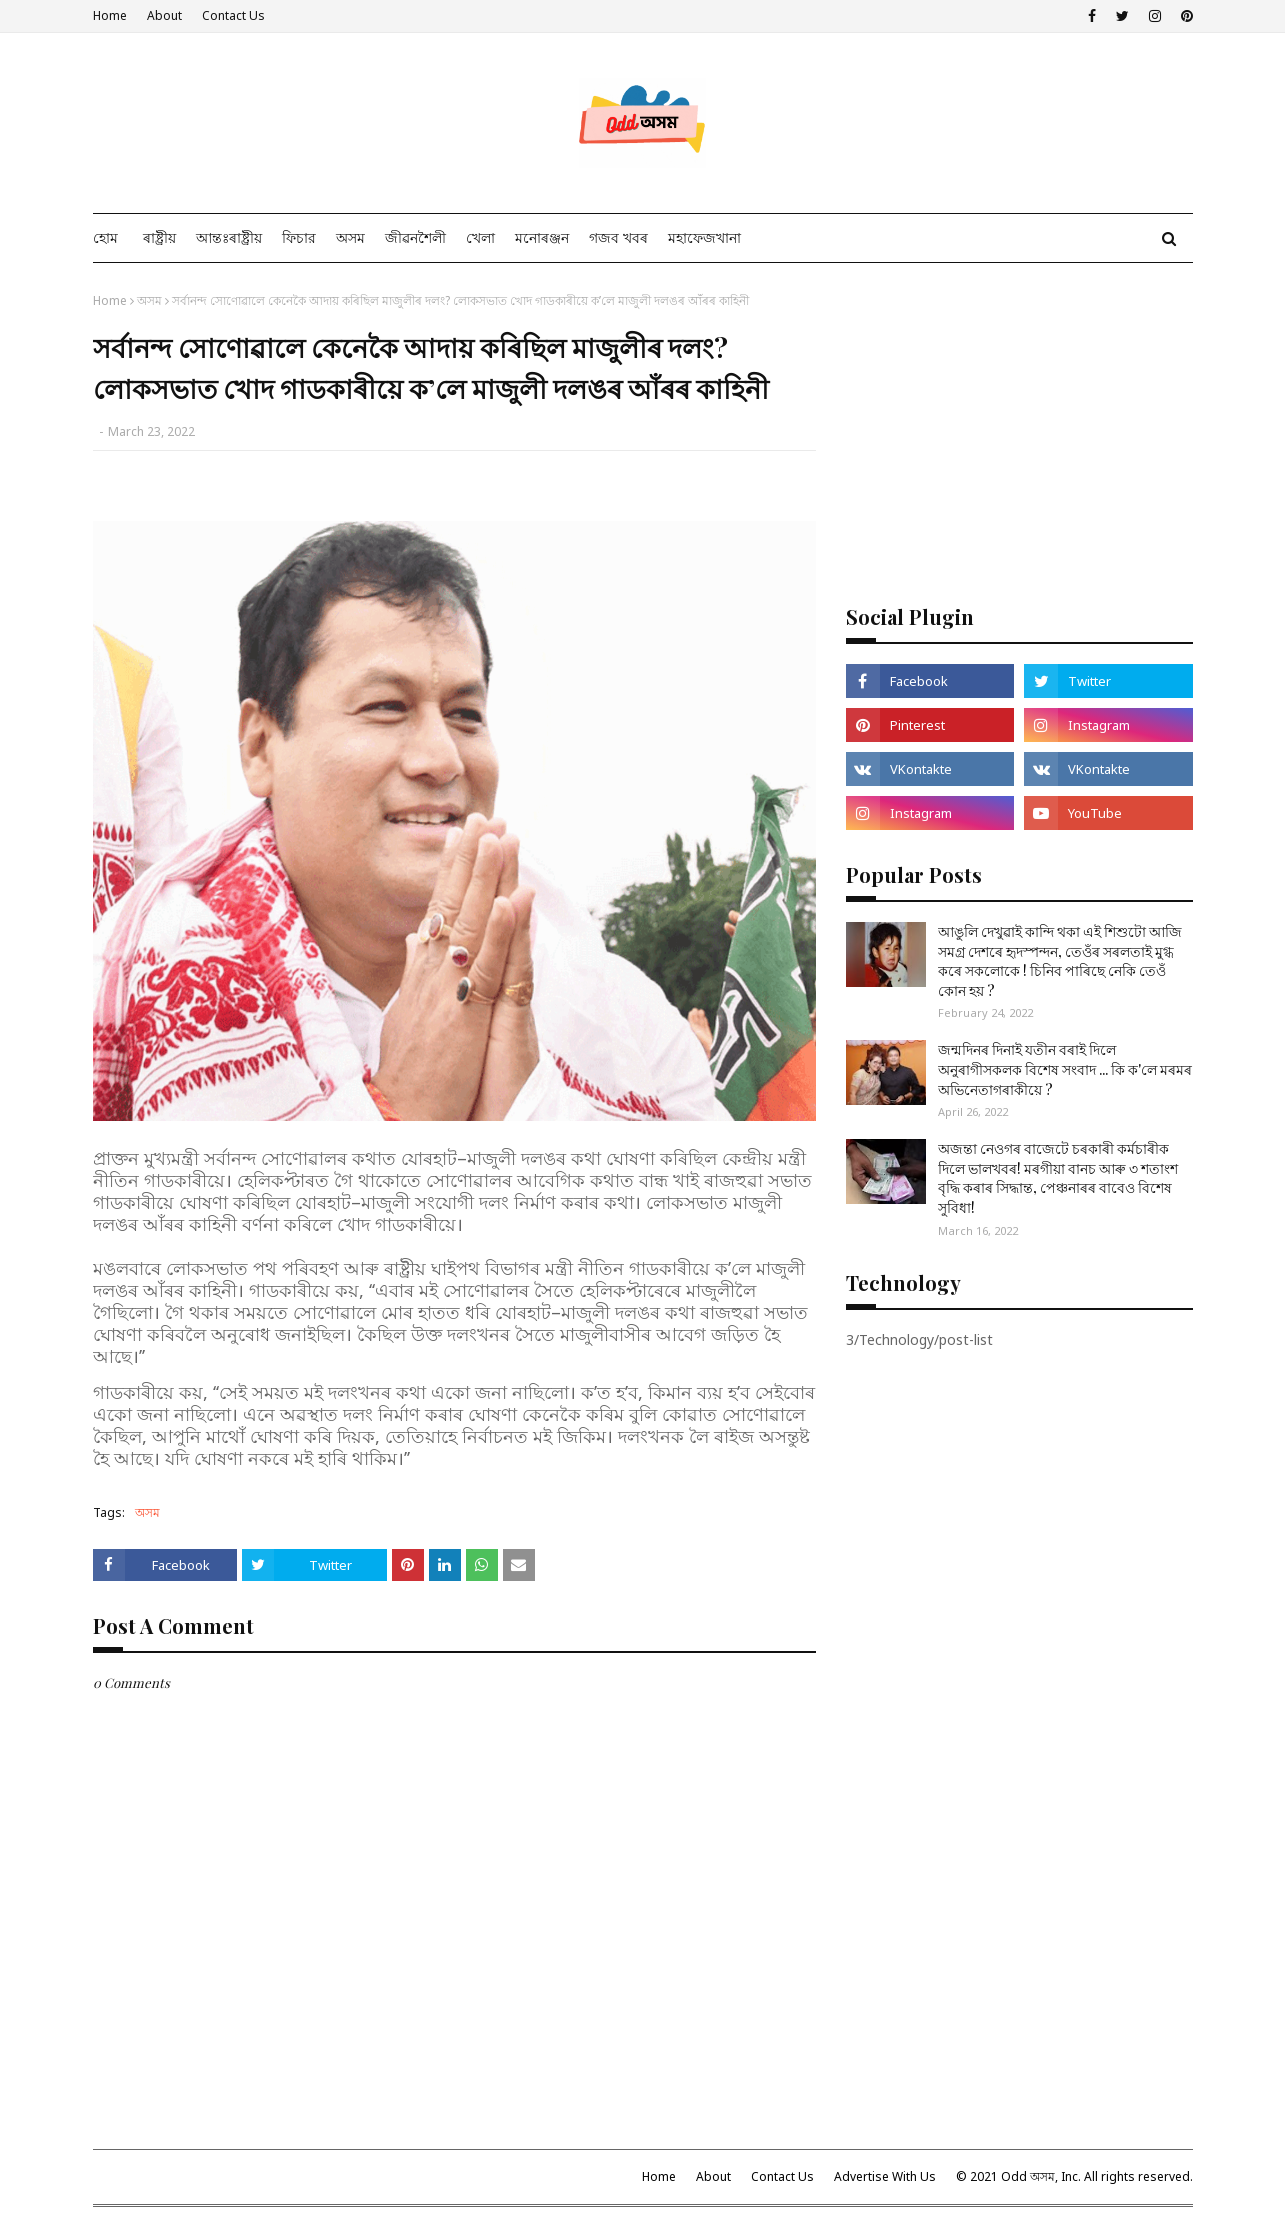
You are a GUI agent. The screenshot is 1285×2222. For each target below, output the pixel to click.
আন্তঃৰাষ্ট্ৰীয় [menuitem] (229, 237)
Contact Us (233, 15)
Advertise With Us (885, 2176)
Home (110, 15)
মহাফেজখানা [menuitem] (704, 237)
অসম (149, 300)
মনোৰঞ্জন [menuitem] (542, 237)
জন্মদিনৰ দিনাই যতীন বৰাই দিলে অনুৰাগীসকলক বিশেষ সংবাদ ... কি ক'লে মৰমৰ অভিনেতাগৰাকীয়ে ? (1065, 1069)
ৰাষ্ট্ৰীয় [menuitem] (159, 237)
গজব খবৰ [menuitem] (618, 237)
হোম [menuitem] (105, 237)
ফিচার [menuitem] (299, 237)
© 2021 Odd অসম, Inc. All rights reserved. (1074, 2176)
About (164, 15)
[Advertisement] (1019, 432)
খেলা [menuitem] (480, 237)
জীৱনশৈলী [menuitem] (415, 237)
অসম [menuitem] (350, 237)
